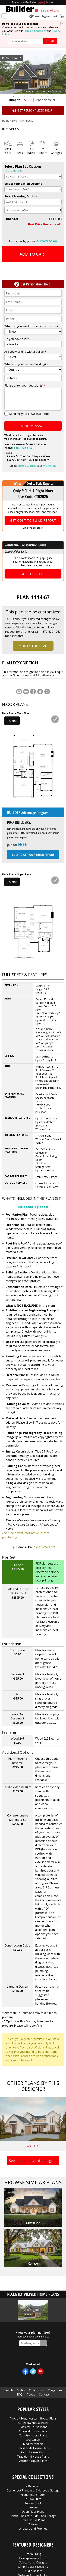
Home (5, 120)
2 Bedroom (33, 2486)
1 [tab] (13, 97)
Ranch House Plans (33, 2452)
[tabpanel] (33, 72)
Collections (36, 2390)
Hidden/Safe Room (33, 2495)
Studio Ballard (33, 2571)
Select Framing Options (21, 196)
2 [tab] (19, 97)
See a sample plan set (33, 1207)
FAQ (19, 2394)
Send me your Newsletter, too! (29, 414)
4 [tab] (30, 97)
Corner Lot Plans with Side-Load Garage (33, 2490)
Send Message (33, 426)
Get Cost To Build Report (33, 520)
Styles (21, 2390)
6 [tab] (41, 97)
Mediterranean (33, 2444)
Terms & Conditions (34, 30)
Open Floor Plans (33, 2512)
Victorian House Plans (33, 2461)
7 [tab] (47, 97)
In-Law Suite (33, 2499)
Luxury (33, 2507)
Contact (44, 2394)
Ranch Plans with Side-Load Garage (33, 2516)
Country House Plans (33, 2435)
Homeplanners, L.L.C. (33, 2558)
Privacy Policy (49, 465)
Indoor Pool (33, 2503)
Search (8, 2390)
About (31, 2394)
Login (55, 16)
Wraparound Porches (33, 2528)
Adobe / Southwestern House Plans (33, 2418)
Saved (34, 16)
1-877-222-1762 (47, 241)
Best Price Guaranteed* (45, 224)
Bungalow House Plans (33, 2423)
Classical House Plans (33, 2427)
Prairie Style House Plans (33, 2448)
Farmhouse (26, 120)
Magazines (55, 2390)
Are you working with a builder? (25, 352)
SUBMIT (50, 41)
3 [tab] (24, 97)
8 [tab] (53, 97)
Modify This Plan (33, 646)
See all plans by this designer (33, 2160)
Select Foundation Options (23, 184)
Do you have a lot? (16, 339)
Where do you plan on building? (26, 364)
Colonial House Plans (33, 2431)
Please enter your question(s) (25, 385)
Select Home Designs (33, 2562)
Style (14, 120)
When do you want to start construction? (31, 326)
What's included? (13, 170)
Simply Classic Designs (33, 2567)
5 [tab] (36, 97)
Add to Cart (33, 254)
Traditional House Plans (33, 2457)
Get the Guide (33, 574)
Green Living (33, 2554)
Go (43, 2343)
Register (46, 16)
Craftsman (33, 2440)
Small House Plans (33, 2520)
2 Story (33, 2524)
